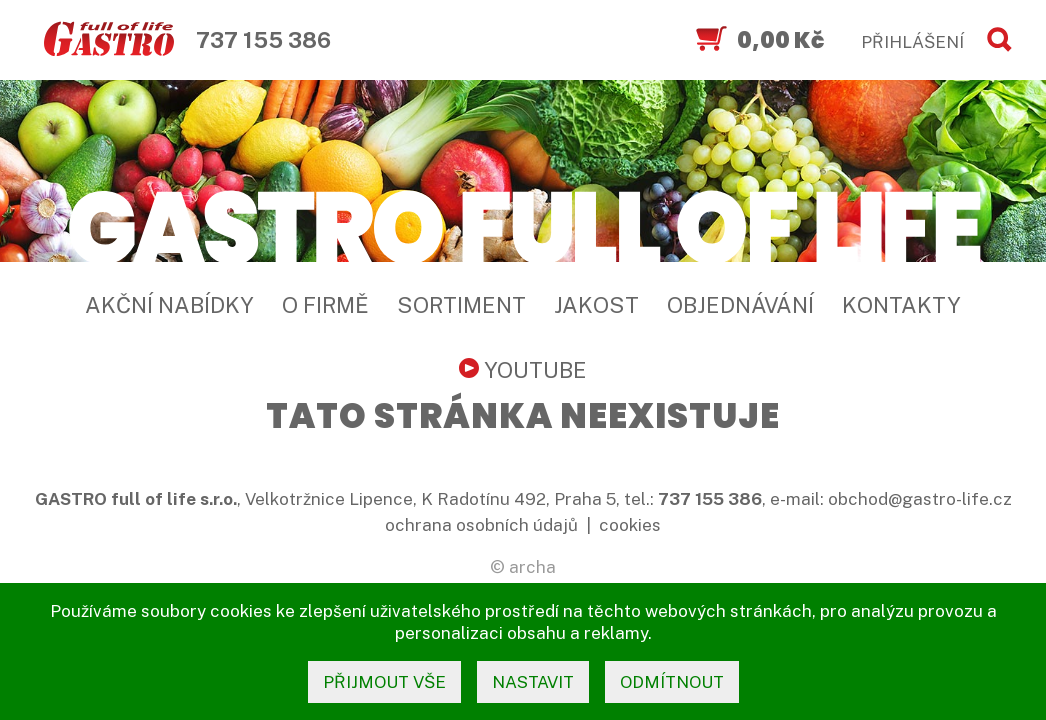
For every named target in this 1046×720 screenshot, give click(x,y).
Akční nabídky (169, 305)
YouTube (523, 370)
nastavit (533, 682)
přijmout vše (384, 682)
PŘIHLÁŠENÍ (912, 42)
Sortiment (461, 305)
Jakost (596, 305)
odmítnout (672, 682)
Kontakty (901, 305)
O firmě (325, 305)
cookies (630, 525)
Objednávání (740, 305)
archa (532, 567)
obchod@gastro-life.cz (920, 499)
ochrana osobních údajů (481, 525)
